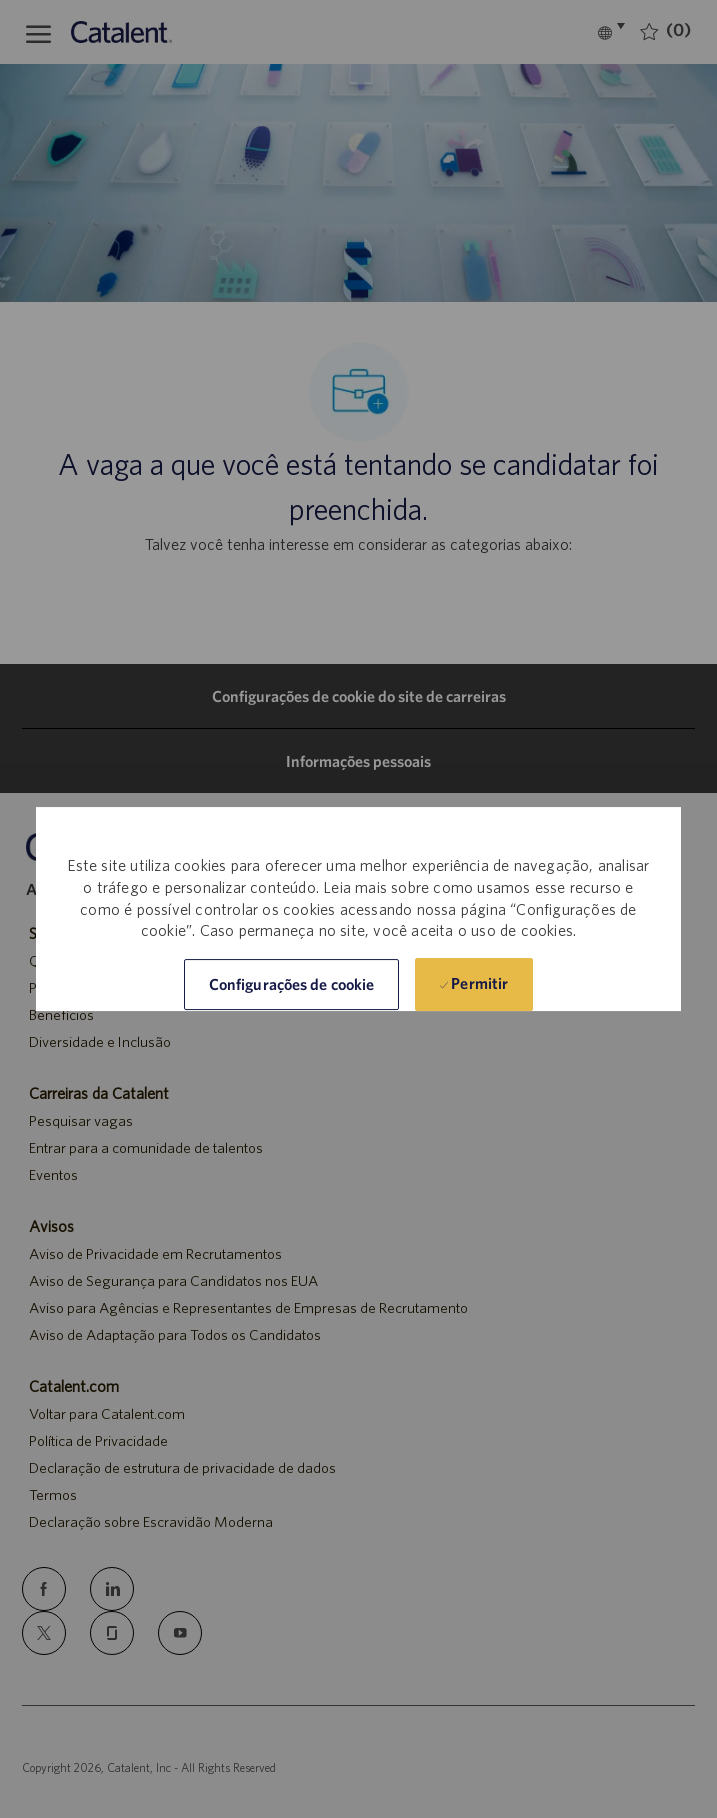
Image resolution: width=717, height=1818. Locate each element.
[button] (291, 984)
